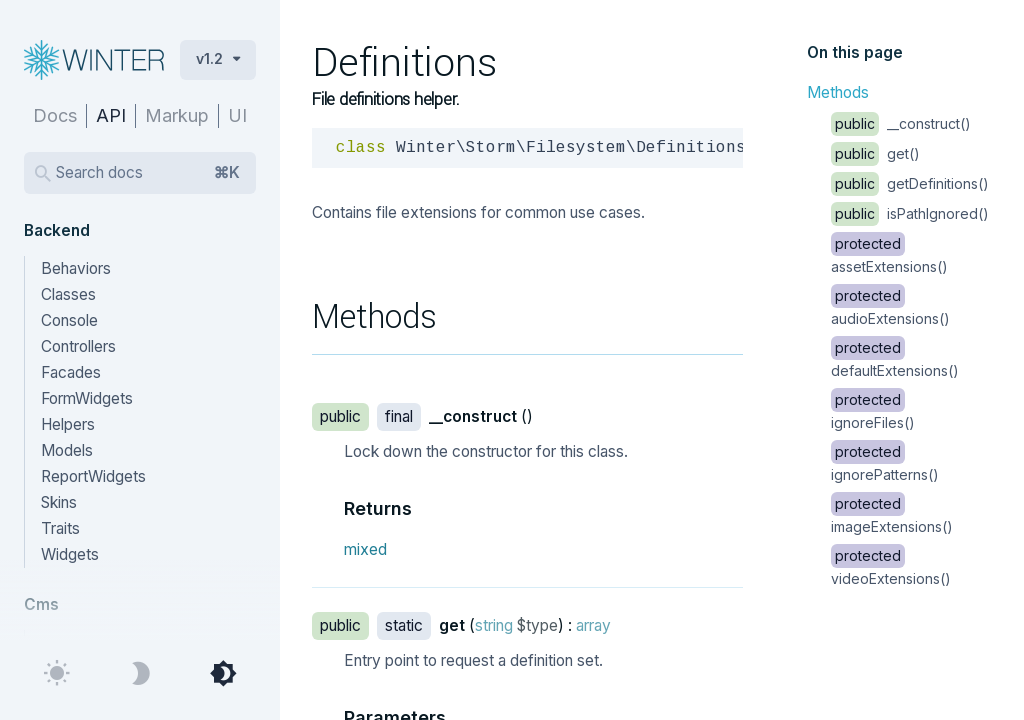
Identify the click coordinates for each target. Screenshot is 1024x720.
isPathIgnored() (910, 213)
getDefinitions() (910, 183)
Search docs (148, 173)
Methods (838, 92)
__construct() (901, 123)
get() (875, 153)
